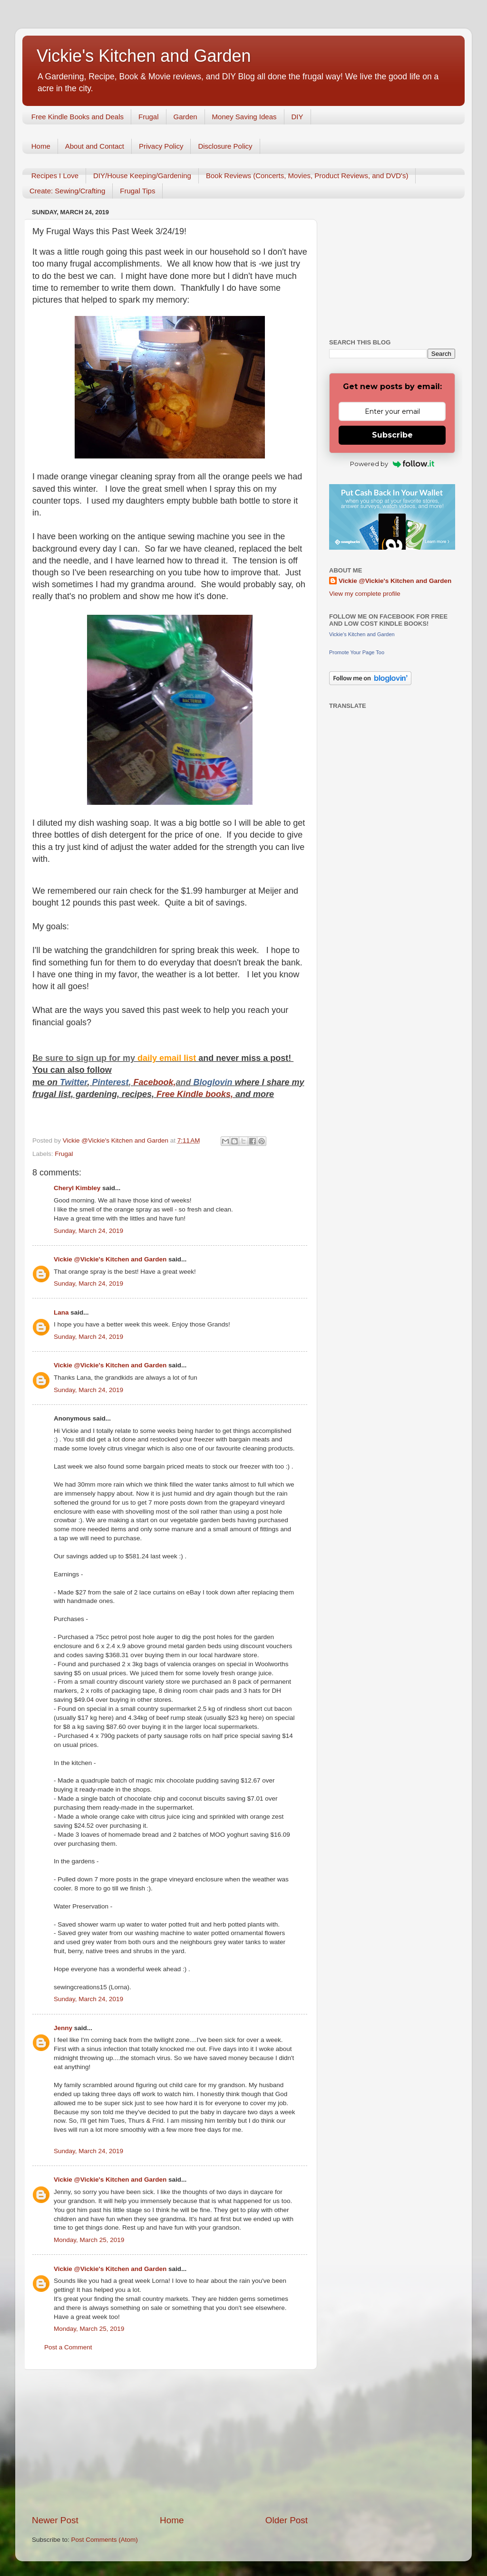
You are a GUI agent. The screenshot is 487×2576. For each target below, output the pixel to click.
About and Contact (94, 146)
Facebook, (154, 1082)
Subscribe (392, 434)
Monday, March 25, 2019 (89, 2239)
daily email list (167, 1058)
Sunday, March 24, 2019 (88, 1230)
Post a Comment (68, 2347)
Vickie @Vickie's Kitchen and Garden (110, 1259)
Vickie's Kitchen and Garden (144, 56)
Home (40, 146)
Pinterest (110, 1082)
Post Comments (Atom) (104, 2539)
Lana (61, 1312)
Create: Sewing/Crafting (67, 191)
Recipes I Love (54, 176)
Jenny (63, 2028)
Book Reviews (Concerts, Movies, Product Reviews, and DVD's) (307, 176)
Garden (185, 117)
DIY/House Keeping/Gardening (142, 176)
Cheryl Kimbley (77, 1188)
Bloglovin (214, 1082)
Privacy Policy (161, 146)
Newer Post (55, 2520)
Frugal (148, 117)
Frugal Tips (137, 191)
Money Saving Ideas (244, 117)
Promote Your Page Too (356, 652)
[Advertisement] (169, 2442)
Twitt (69, 1082)
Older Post (286, 2520)
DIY (297, 117)
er (83, 1082)
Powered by (392, 463)
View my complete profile (364, 593)
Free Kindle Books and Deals (77, 117)
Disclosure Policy (225, 146)
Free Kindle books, (194, 1094)
